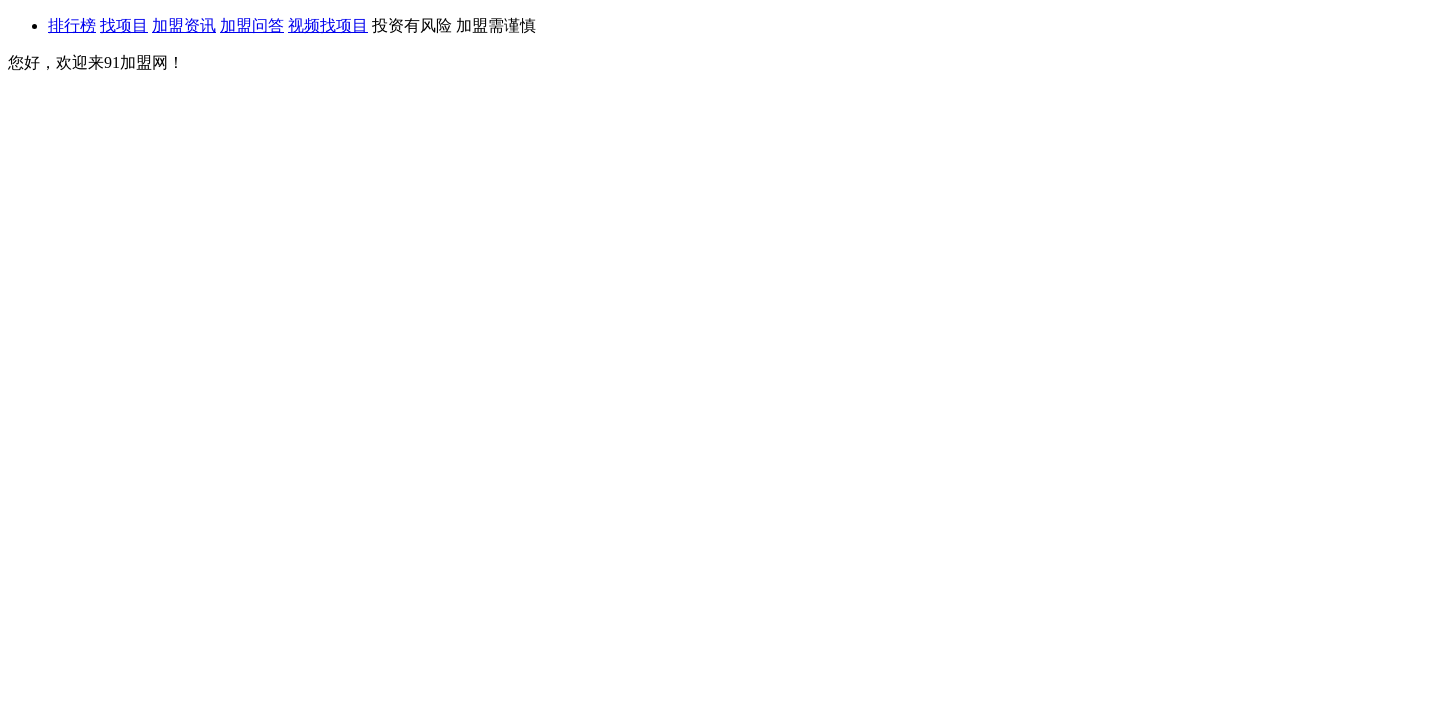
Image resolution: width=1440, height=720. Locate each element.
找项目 (124, 25)
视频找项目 (328, 25)
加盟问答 (252, 25)
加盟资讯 (184, 25)
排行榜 (72, 25)
